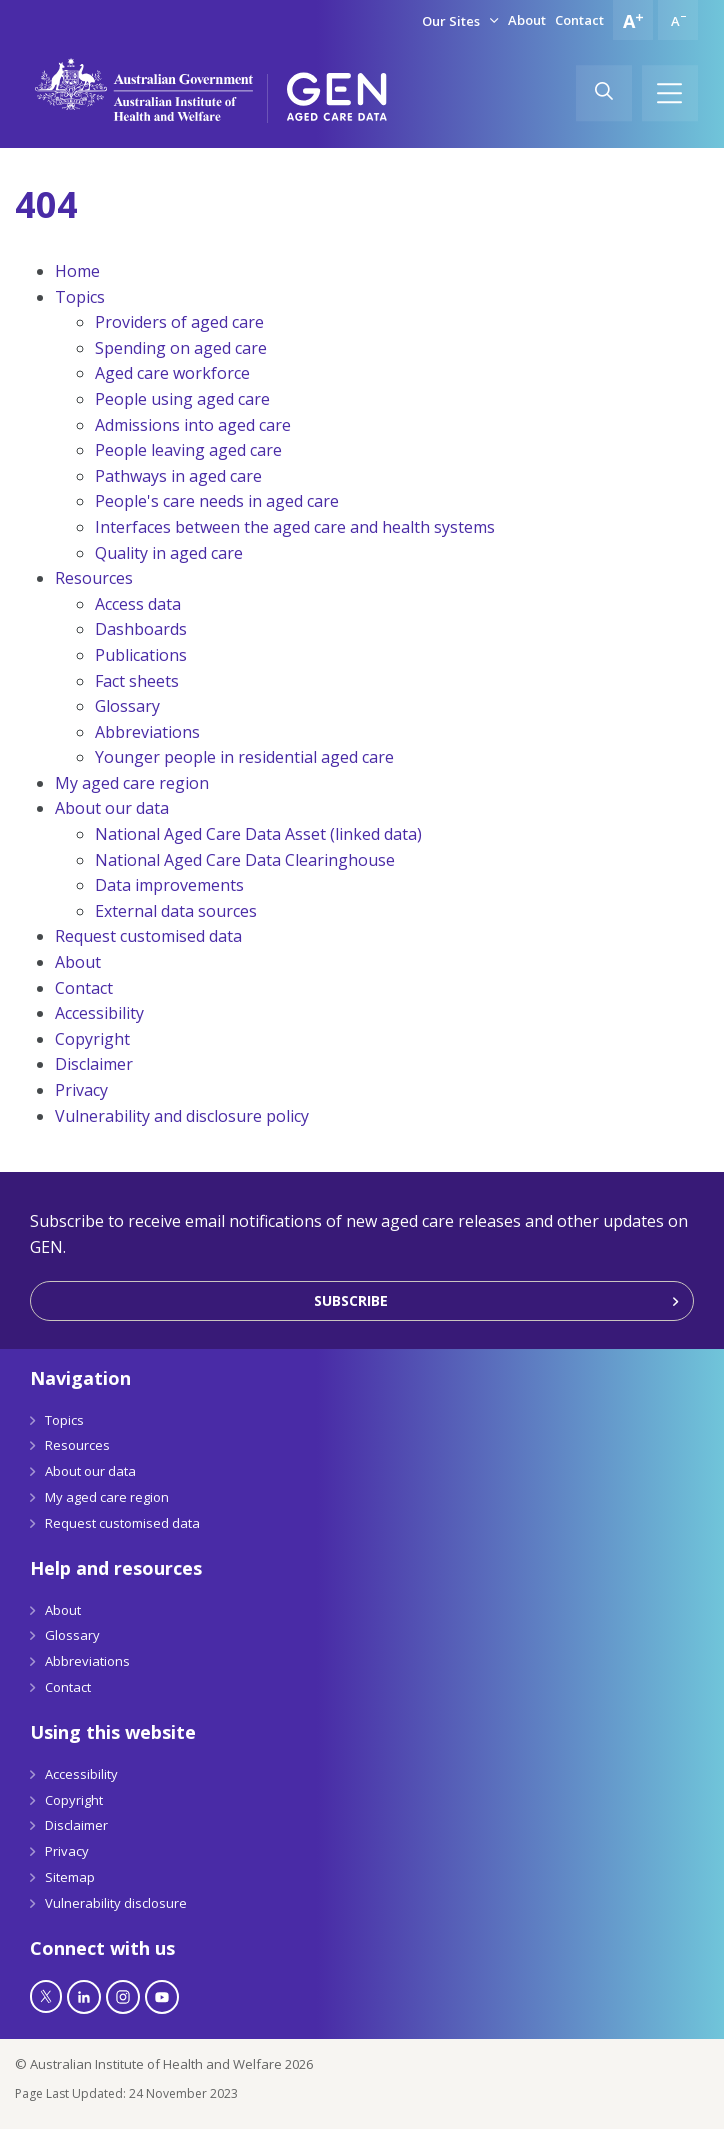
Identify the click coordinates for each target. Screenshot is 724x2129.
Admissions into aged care (193, 425)
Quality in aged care (169, 553)
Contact (579, 20)
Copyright (92, 1039)
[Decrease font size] (678, 20)
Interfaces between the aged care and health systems (295, 527)
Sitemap (70, 1877)
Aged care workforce (172, 373)
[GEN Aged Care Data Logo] (337, 97)
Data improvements (169, 885)
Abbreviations (147, 732)
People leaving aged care (188, 450)
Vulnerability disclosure (116, 1903)
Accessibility (99, 1013)
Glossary (127, 706)
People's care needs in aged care (217, 501)
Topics (80, 297)
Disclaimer (94, 1064)
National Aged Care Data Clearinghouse (245, 860)
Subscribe (351, 1300)
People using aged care (182, 399)
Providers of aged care (179, 322)
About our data (112, 808)
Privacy (81, 1090)
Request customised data (148, 936)
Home (77, 271)
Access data (138, 604)
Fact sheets (137, 681)
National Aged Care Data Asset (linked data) (258, 834)
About (527, 20)
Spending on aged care (181, 348)
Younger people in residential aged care (244, 757)
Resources (94, 578)
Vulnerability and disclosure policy (182, 1116)
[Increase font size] (633, 20)
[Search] (604, 93)
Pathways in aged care (178, 476)
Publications (141, 655)
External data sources (176, 911)
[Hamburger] (670, 93)
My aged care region (132, 783)
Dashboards (141, 629)
